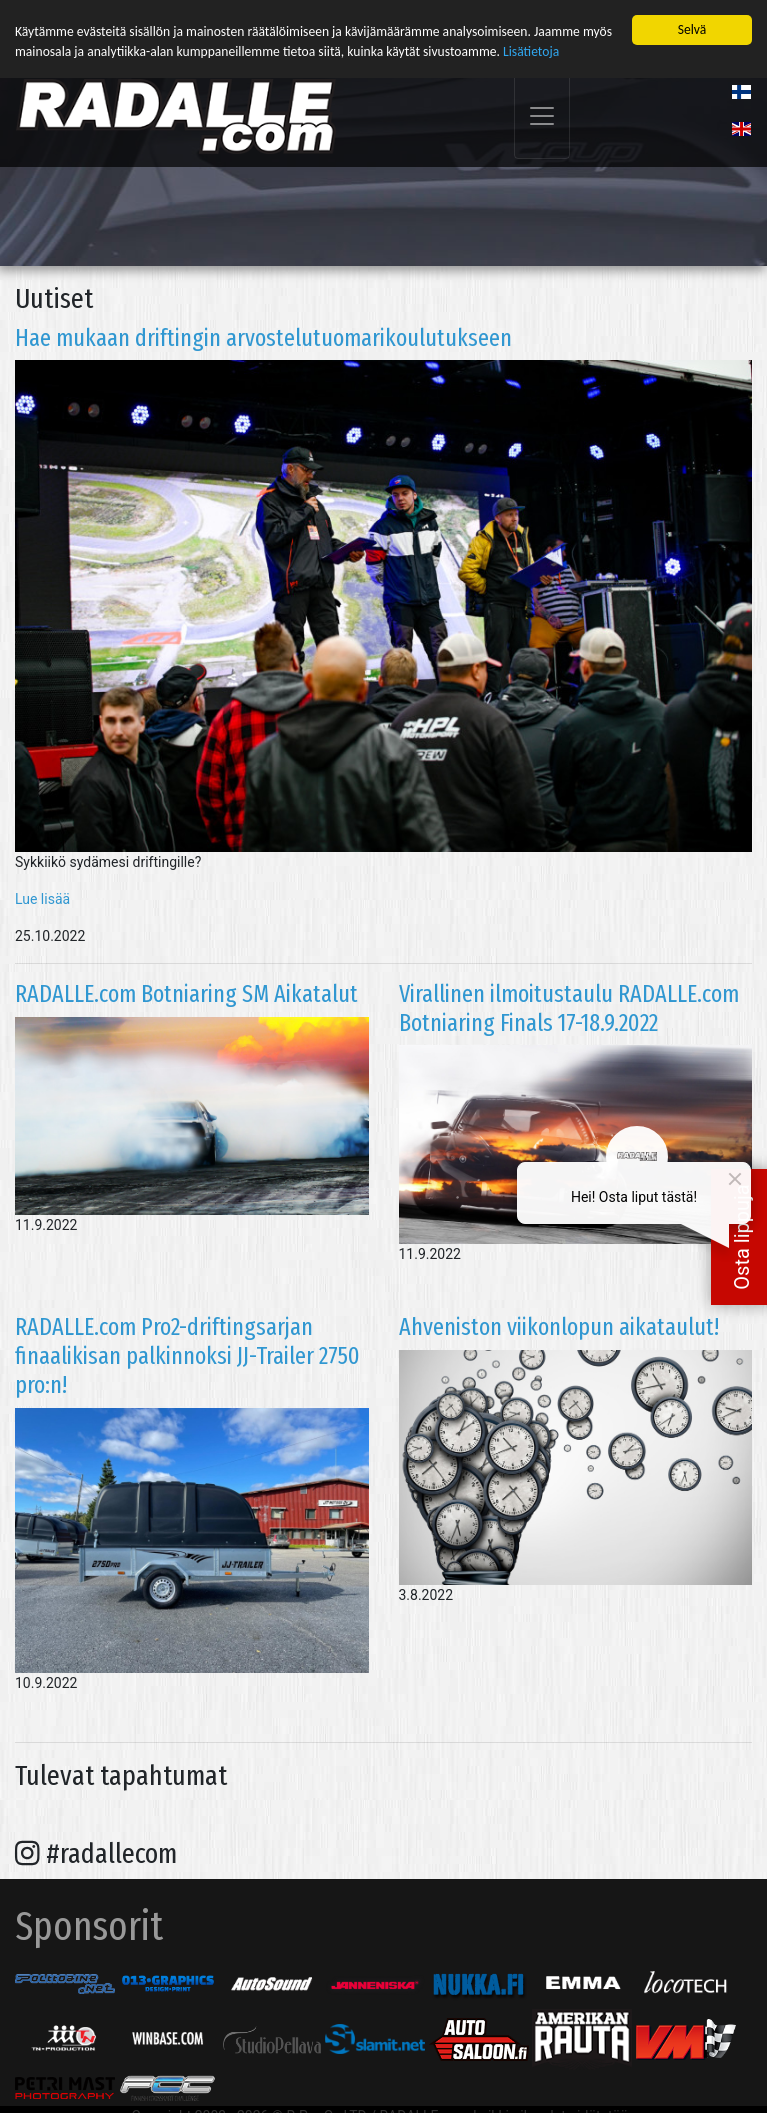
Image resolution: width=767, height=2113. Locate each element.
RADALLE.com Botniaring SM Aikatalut (186, 993)
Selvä (692, 29)
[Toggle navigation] (542, 116)
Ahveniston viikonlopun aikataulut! (559, 1327)
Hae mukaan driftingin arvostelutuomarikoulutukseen (263, 337)
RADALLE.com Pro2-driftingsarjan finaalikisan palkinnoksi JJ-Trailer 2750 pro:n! (187, 1356)
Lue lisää (42, 898)
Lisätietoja (531, 51)
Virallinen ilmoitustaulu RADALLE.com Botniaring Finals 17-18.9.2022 (569, 1007)
